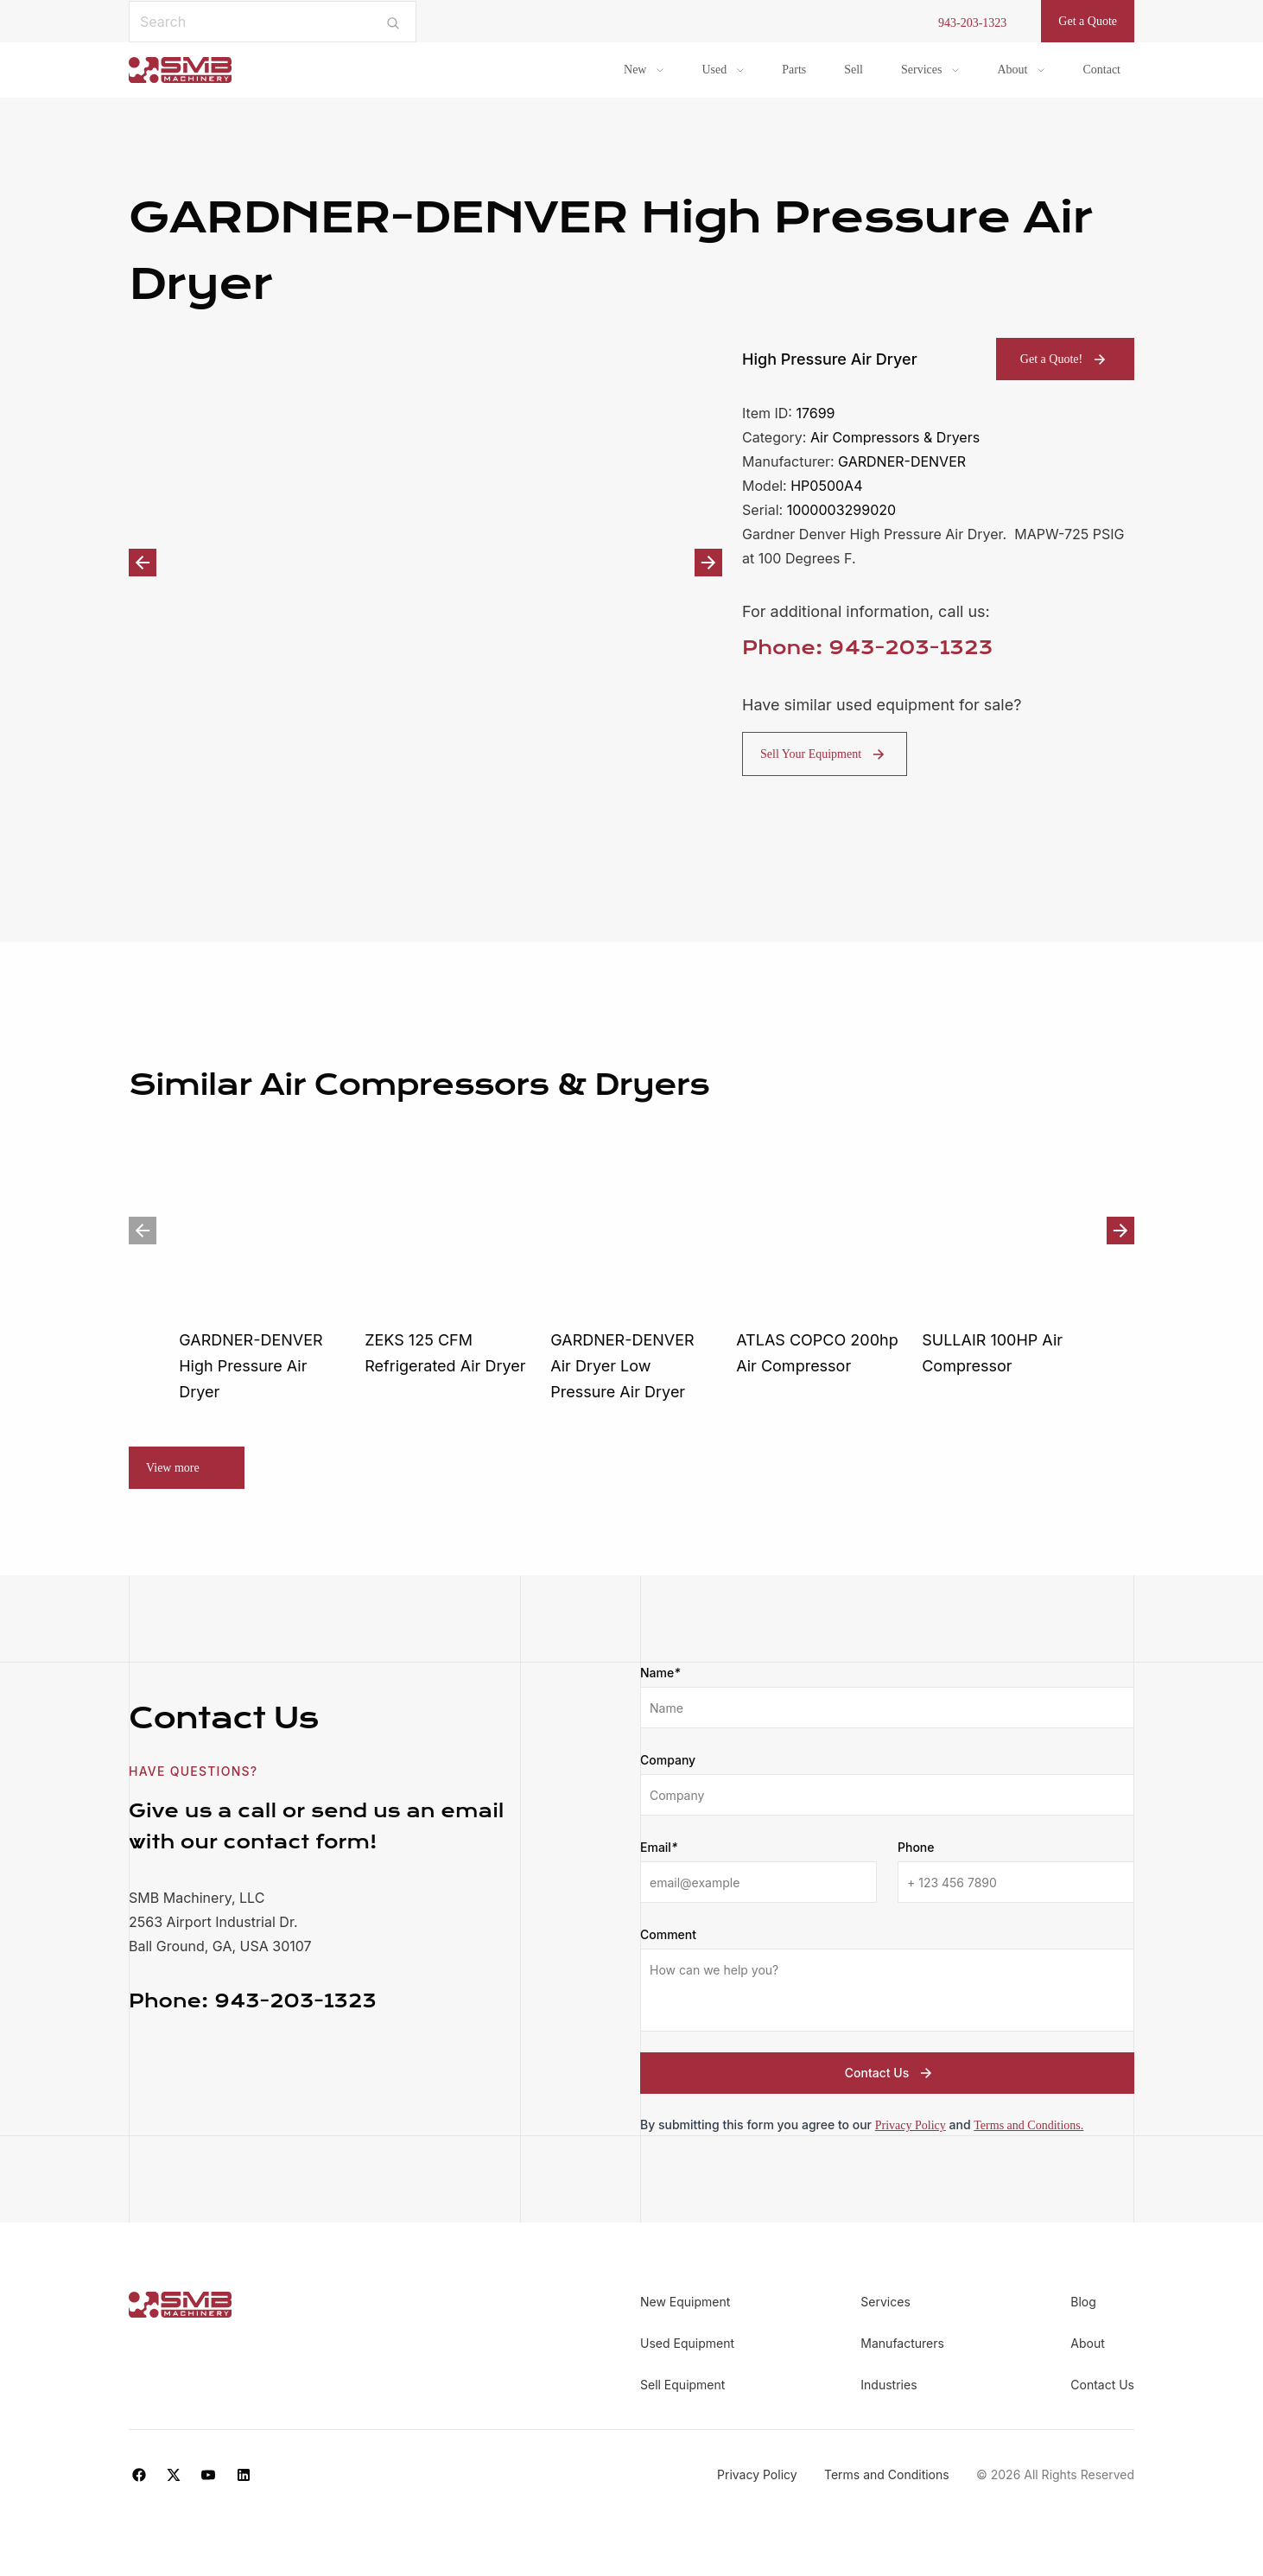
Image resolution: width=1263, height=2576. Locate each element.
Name (660, 1673)
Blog (1083, 2301)
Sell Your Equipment (824, 754)
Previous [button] (142, 562)
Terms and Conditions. (1028, 2125)
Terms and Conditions (886, 2474)
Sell (853, 69)
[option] (425, 562)
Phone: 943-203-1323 (867, 647)
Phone (916, 1847)
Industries (888, 2384)
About (1012, 69)
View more (173, 1467)
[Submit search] (393, 21)
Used (714, 69)
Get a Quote (1087, 21)
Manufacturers (902, 2343)
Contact (1101, 69)
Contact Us (890, 2073)
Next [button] (708, 562)
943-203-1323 (972, 22)
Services (921, 69)
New (635, 69)
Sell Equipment (682, 2384)
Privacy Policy (910, 2125)
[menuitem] (643, 70)
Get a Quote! (1065, 359)
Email (658, 1847)
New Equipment (685, 2301)
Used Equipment (687, 2343)
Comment (668, 1934)
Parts (794, 69)
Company (667, 1759)
